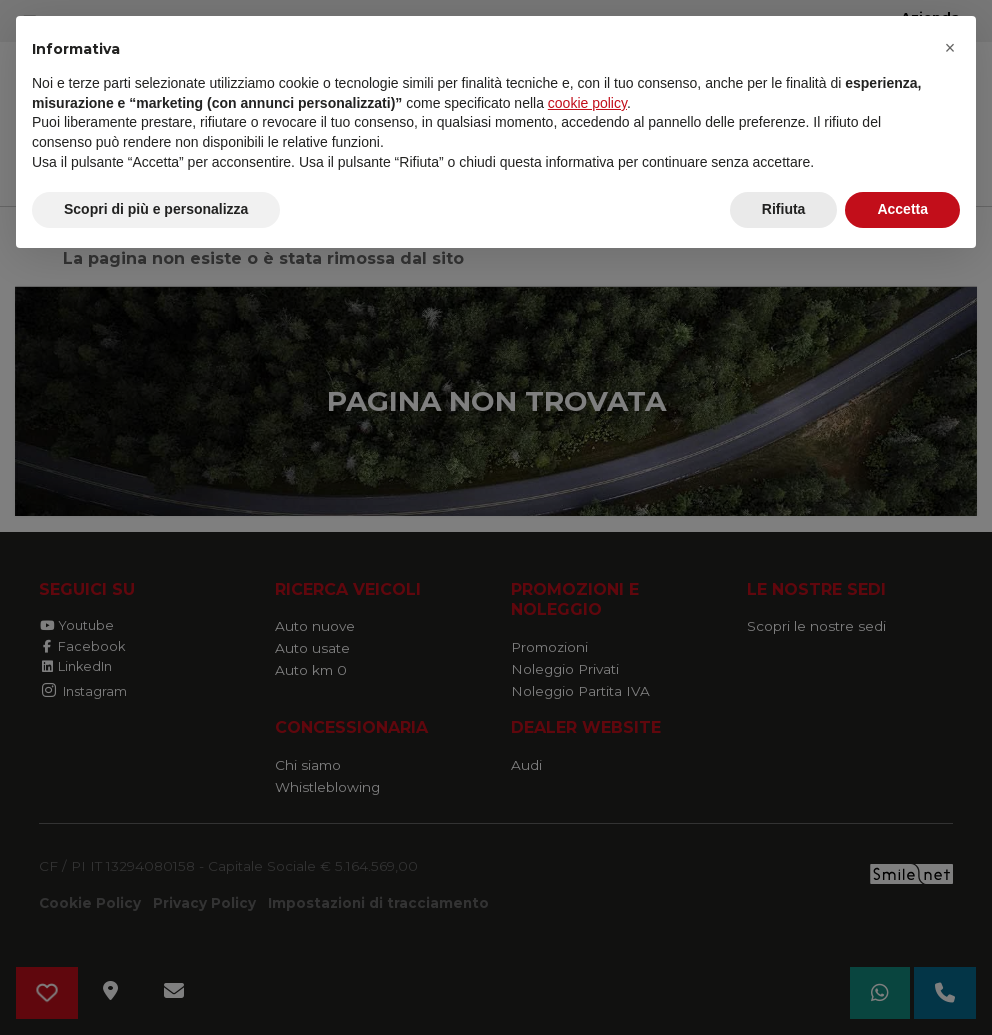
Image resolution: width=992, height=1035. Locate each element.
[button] (950, 48)
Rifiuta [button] (784, 209)
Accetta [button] (902, 209)
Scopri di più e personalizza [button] (156, 209)
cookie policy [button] (587, 103)
